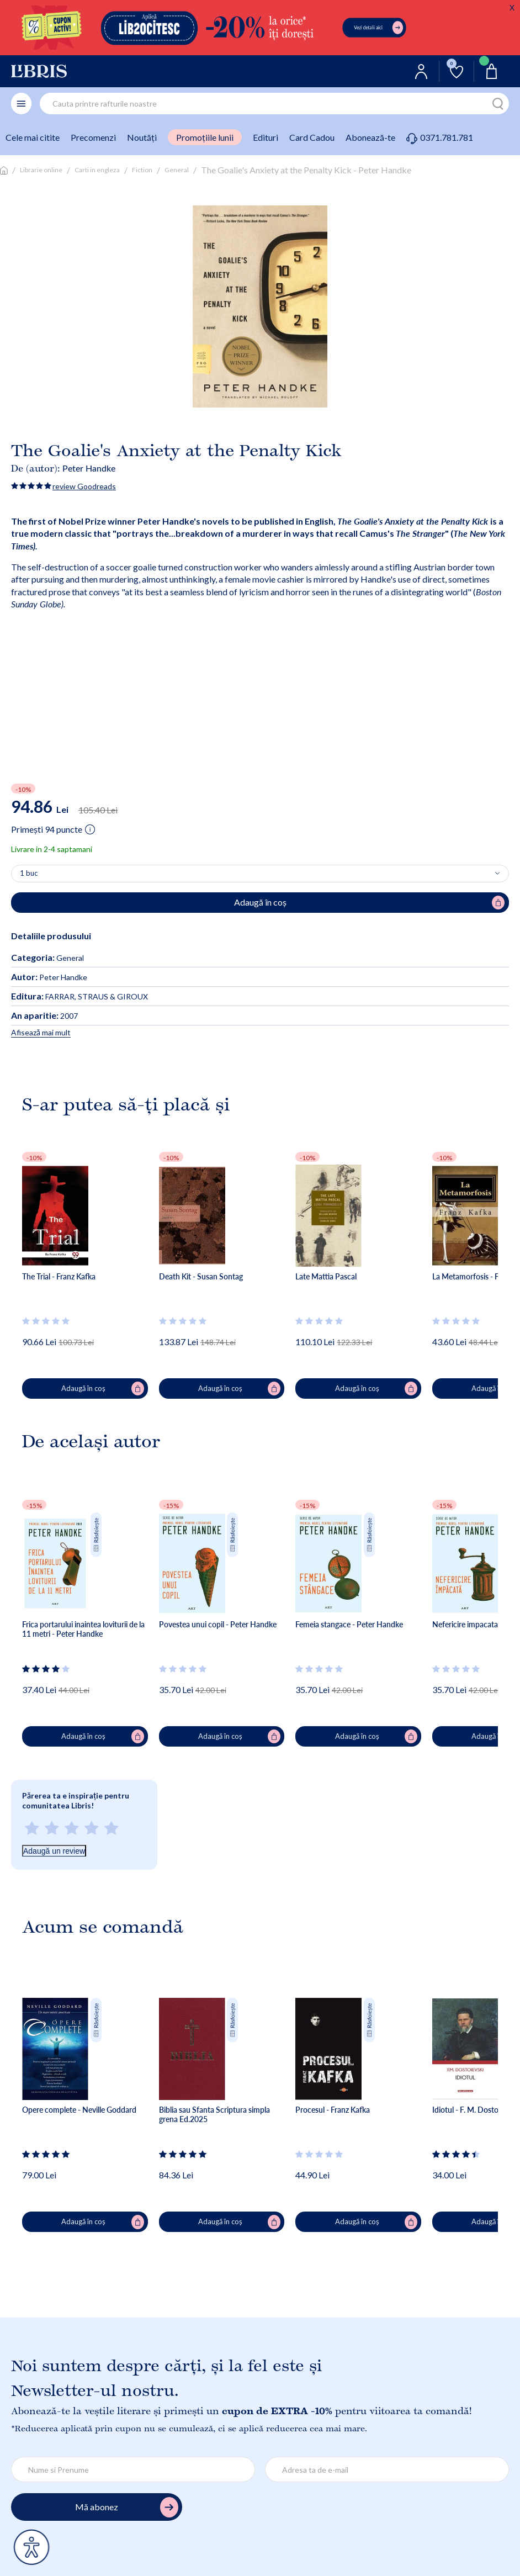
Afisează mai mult (41, 1032)
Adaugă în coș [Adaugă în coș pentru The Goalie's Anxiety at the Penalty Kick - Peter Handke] (369, 903)
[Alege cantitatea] (260, 873)
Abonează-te (370, 137)
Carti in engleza (97, 170)
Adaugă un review (54, 1851)
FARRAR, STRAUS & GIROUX (79, 996)
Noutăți (142, 137)
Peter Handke (88, 468)
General (177, 170)
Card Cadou (312, 137)
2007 (44, 1015)
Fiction (142, 170)
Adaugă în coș (102, 1389)
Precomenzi (93, 137)
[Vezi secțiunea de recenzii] (46, 1321)
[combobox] (274, 103)
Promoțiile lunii (205, 137)
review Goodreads (84, 486)
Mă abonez (126, 2507)
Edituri (265, 137)
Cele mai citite (33, 137)
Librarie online (41, 170)
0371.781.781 (439, 137)
